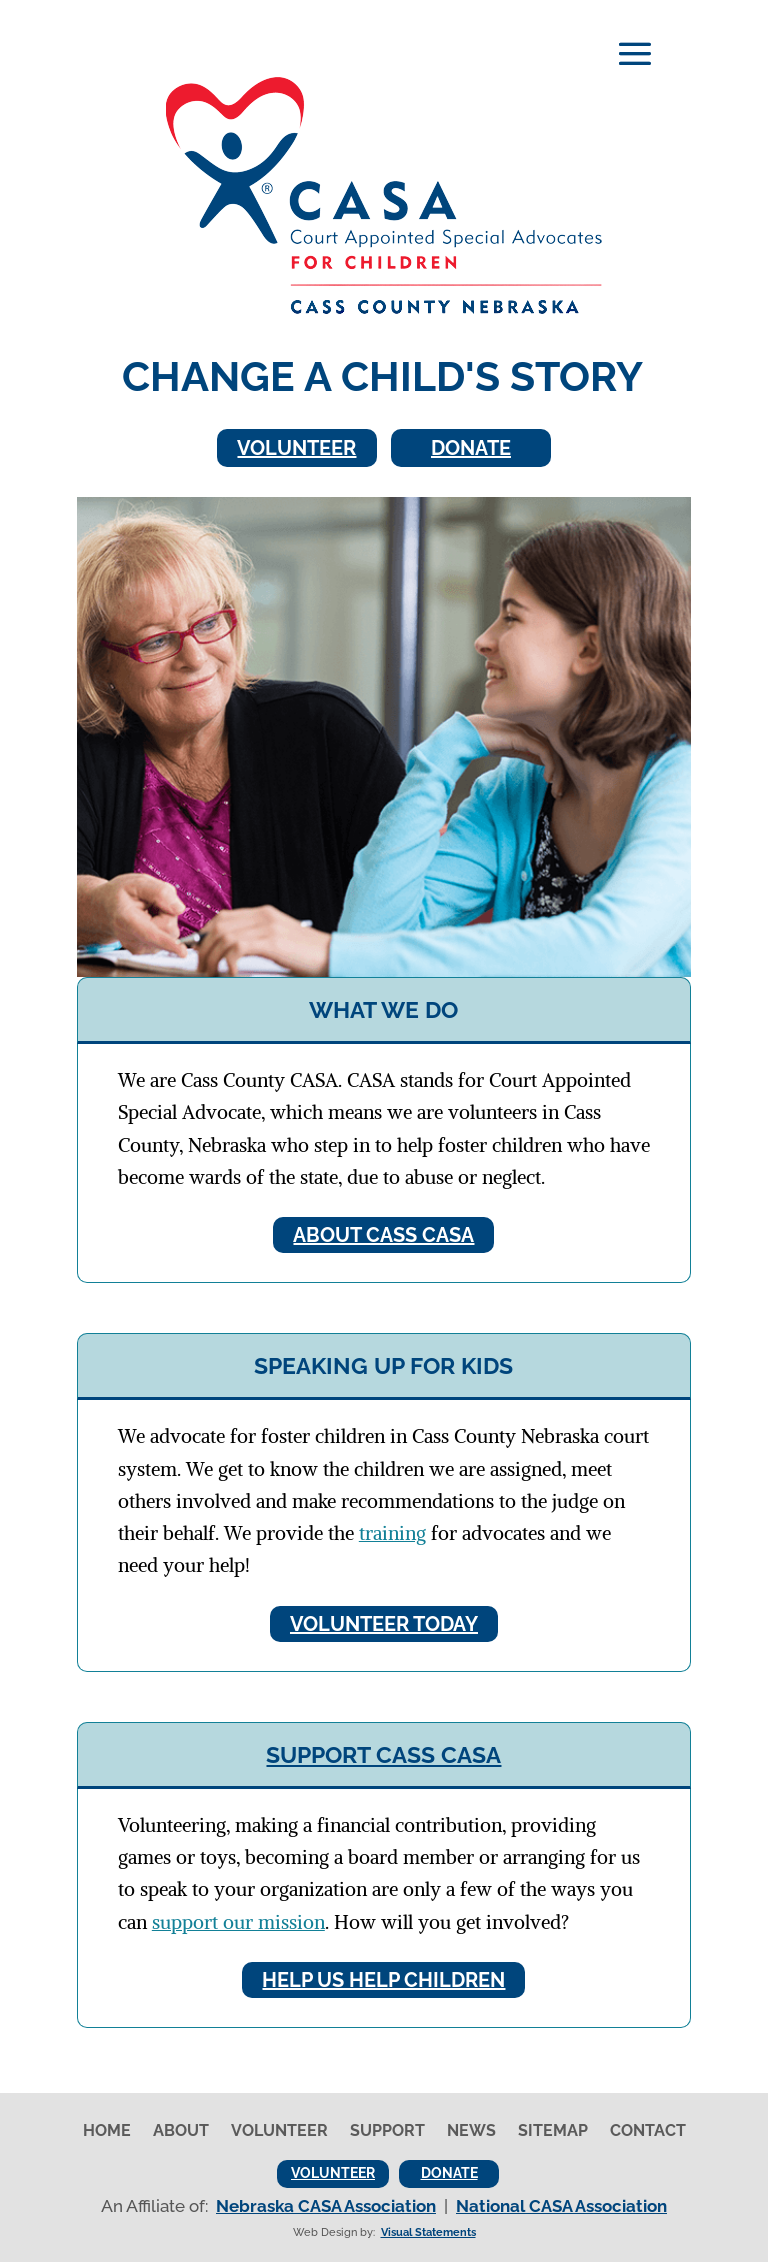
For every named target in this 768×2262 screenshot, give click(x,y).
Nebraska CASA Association (326, 2206)
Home (107, 2132)
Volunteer (296, 448)
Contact (648, 2132)
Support (387, 2132)
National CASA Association (561, 2206)
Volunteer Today (384, 1624)
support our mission (238, 1922)
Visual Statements (428, 2232)
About (181, 2132)
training (392, 1533)
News (471, 2132)
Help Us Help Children (383, 1980)
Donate (471, 448)
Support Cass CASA (383, 1754)
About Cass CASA (383, 1235)
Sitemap (553, 2132)
